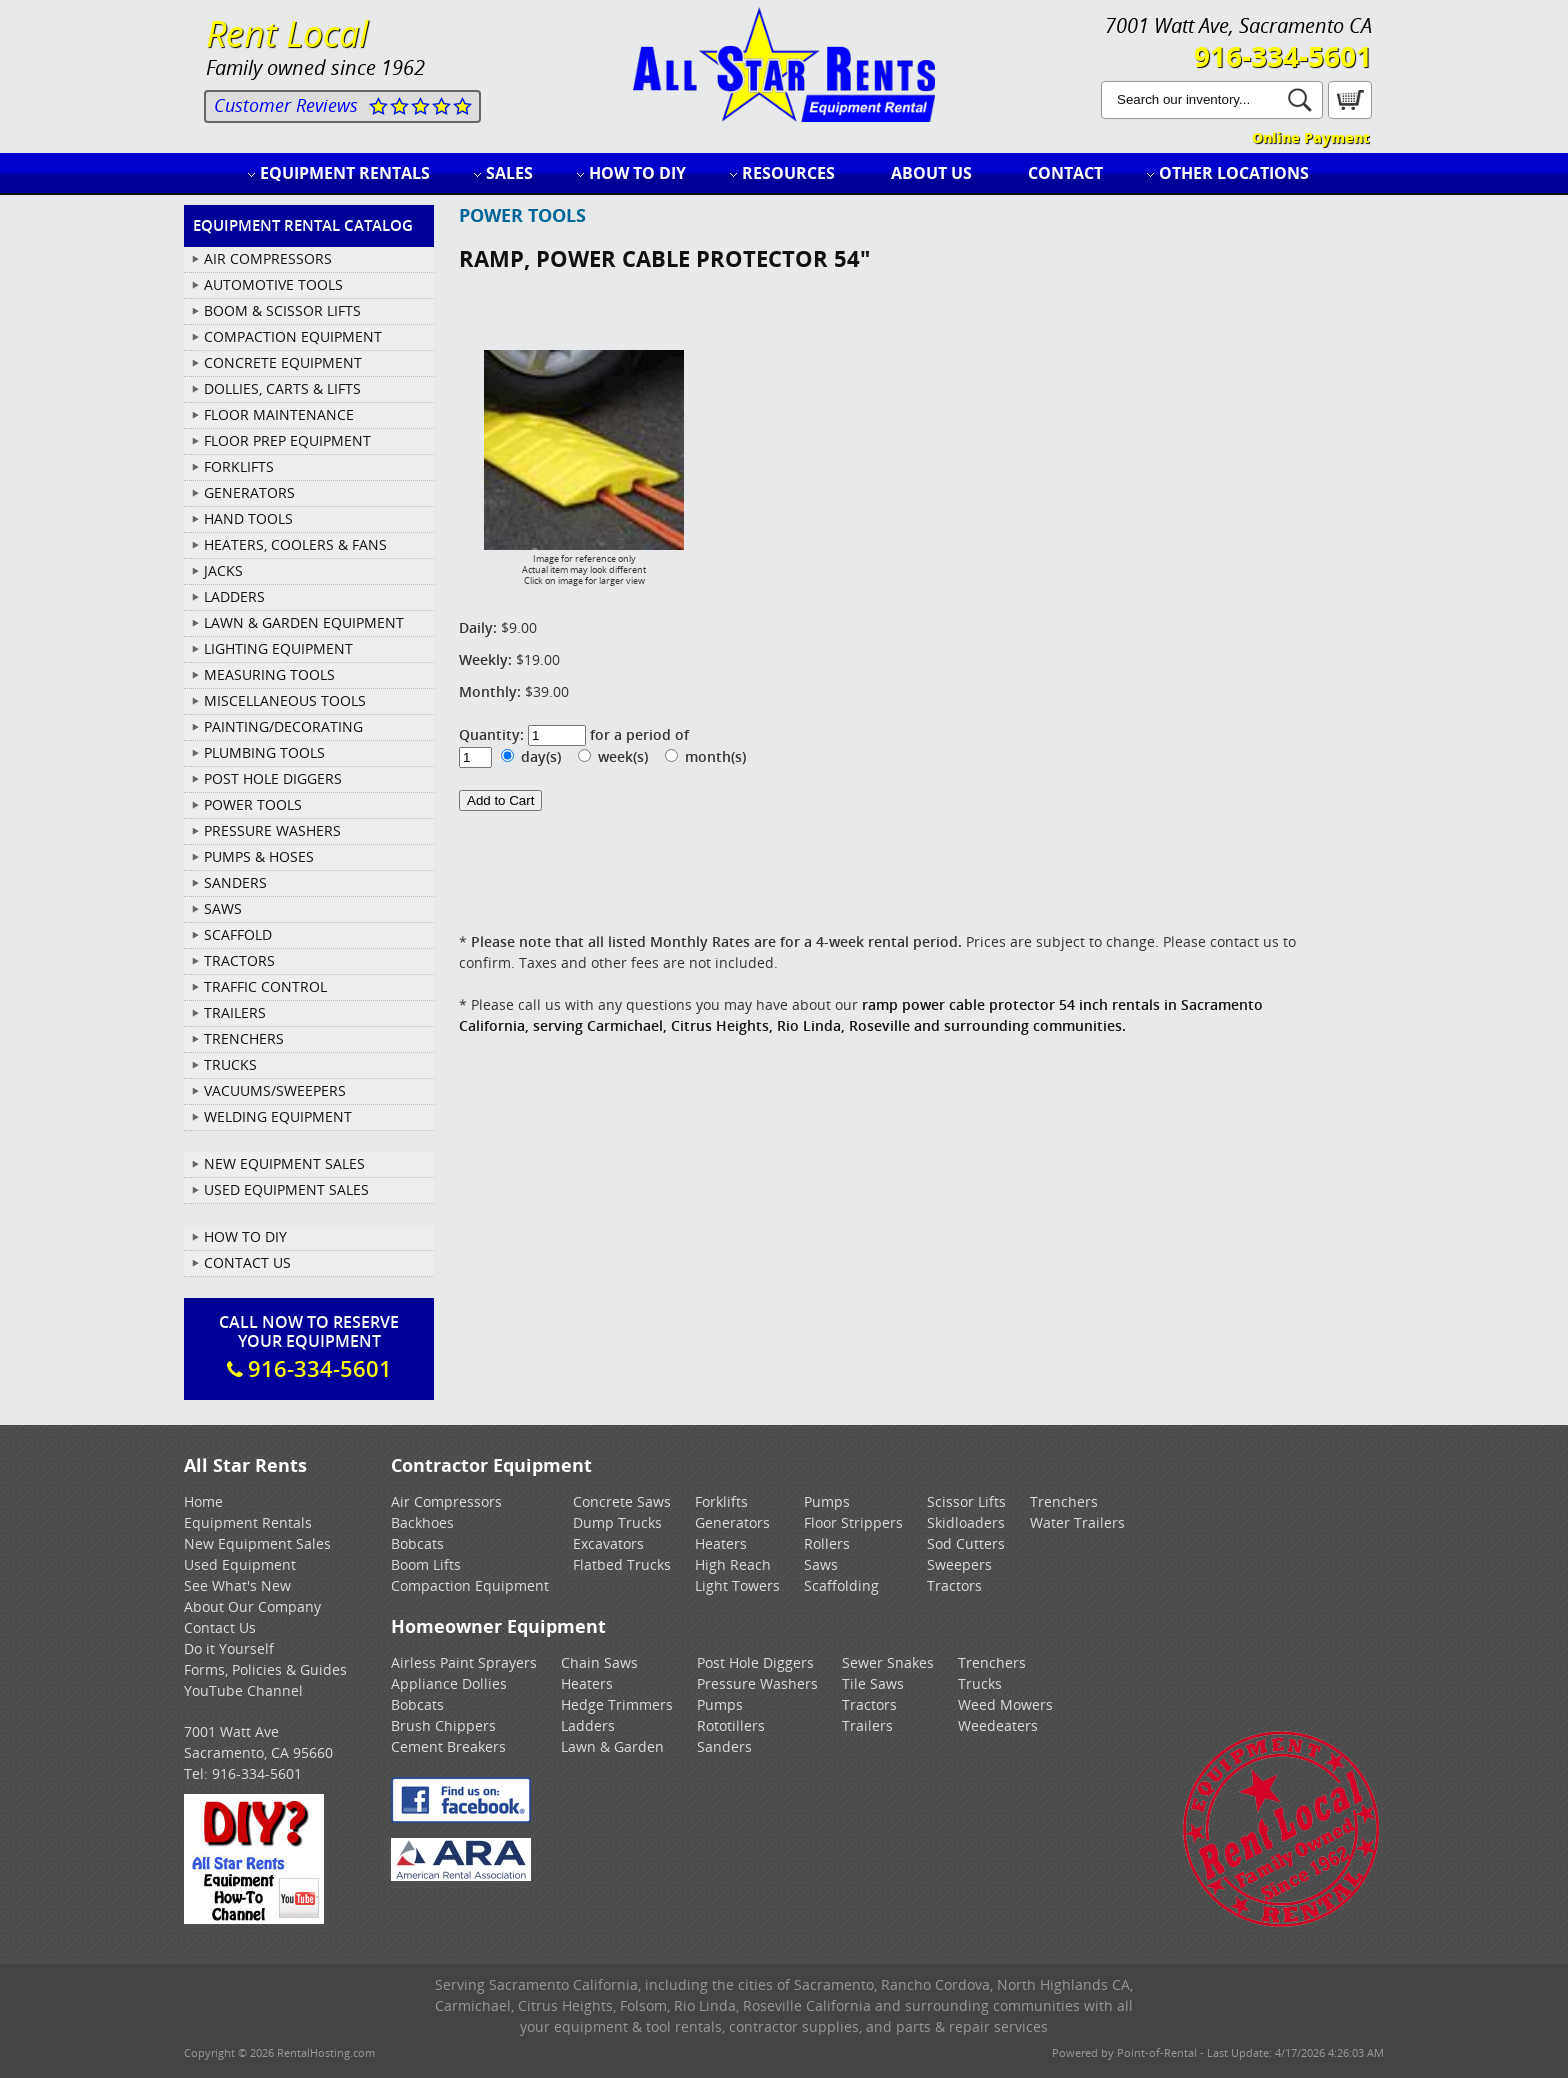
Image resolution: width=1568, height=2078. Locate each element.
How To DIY (245, 1236)
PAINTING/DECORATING (283, 726)
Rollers (827, 1543)
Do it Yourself (229, 1648)
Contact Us (247, 1262)
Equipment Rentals (345, 173)
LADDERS (234, 596)
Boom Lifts (426, 1564)
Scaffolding (841, 1585)
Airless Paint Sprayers (464, 1662)
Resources (788, 173)
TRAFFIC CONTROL (265, 986)
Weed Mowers (1005, 1704)
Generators (732, 1522)
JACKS (223, 570)
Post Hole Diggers (755, 1662)
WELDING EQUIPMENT (278, 1116)
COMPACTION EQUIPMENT (293, 336)
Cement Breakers (448, 1746)
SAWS (223, 908)
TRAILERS (235, 1012)
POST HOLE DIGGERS (273, 778)
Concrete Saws (622, 1501)
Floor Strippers (853, 1522)
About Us (931, 173)
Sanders (724, 1746)
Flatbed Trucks (622, 1564)
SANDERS (235, 882)
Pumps (827, 1501)
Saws (821, 1564)
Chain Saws (599, 1662)
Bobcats (417, 1543)
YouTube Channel (243, 1690)
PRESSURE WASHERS (272, 830)
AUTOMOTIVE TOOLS (273, 284)
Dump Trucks (617, 1522)
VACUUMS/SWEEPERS (275, 1090)
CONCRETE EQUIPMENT (283, 362)
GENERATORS (249, 492)
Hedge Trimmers (617, 1704)
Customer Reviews (286, 105)
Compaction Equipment (470, 1585)
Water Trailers (1077, 1522)
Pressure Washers (757, 1683)
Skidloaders (966, 1522)
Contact (1065, 173)
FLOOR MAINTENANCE (279, 414)
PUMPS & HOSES (259, 856)
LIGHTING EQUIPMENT (278, 648)
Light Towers (737, 1585)
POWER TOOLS (253, 804)
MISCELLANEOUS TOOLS (285, 700)
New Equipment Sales (284, 1163)
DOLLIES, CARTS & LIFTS (282, 388)
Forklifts (721, 1501)
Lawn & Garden (612, 1746)
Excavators (608, 1543)
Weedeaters (998, 1725)
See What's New (237, 1585)
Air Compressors (446, 1501)
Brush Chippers (443, 1725)
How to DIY (637, 173)
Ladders (588, 1725)
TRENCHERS (244, 1038)
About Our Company (252, 1606)
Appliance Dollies (449, 1683)
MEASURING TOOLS (269, 674)
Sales (509, 173)
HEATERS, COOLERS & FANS (295, 544)
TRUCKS (230, 1064)
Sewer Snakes (888, 1662)
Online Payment (1310, 137)
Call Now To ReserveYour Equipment (309, 1347)
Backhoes (422, 1522)
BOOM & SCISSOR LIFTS (282, 310)
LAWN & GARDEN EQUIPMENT (304, 622)
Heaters (721, 1543)
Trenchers (1064, 1501)
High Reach (733, 1564)
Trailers (867, 1725)
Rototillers (731, 1725)
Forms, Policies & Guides (265, 1669)
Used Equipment (240, 1564)
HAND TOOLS (248, 518)
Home (203, 1501)
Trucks (980, 1683)
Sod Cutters (966, 1543)
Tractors (954, 1585)
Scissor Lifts (966, 1501)
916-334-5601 (1283, 56)
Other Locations (1234, 173)
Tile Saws (873, 1683)
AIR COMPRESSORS (268, 258)
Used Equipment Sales (286, 1189)
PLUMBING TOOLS (264, 752)
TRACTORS (239, 960)
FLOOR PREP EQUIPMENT (287, 440)
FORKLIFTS (239, 466)
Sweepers (959, 1564)
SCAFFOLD (238, 934)
